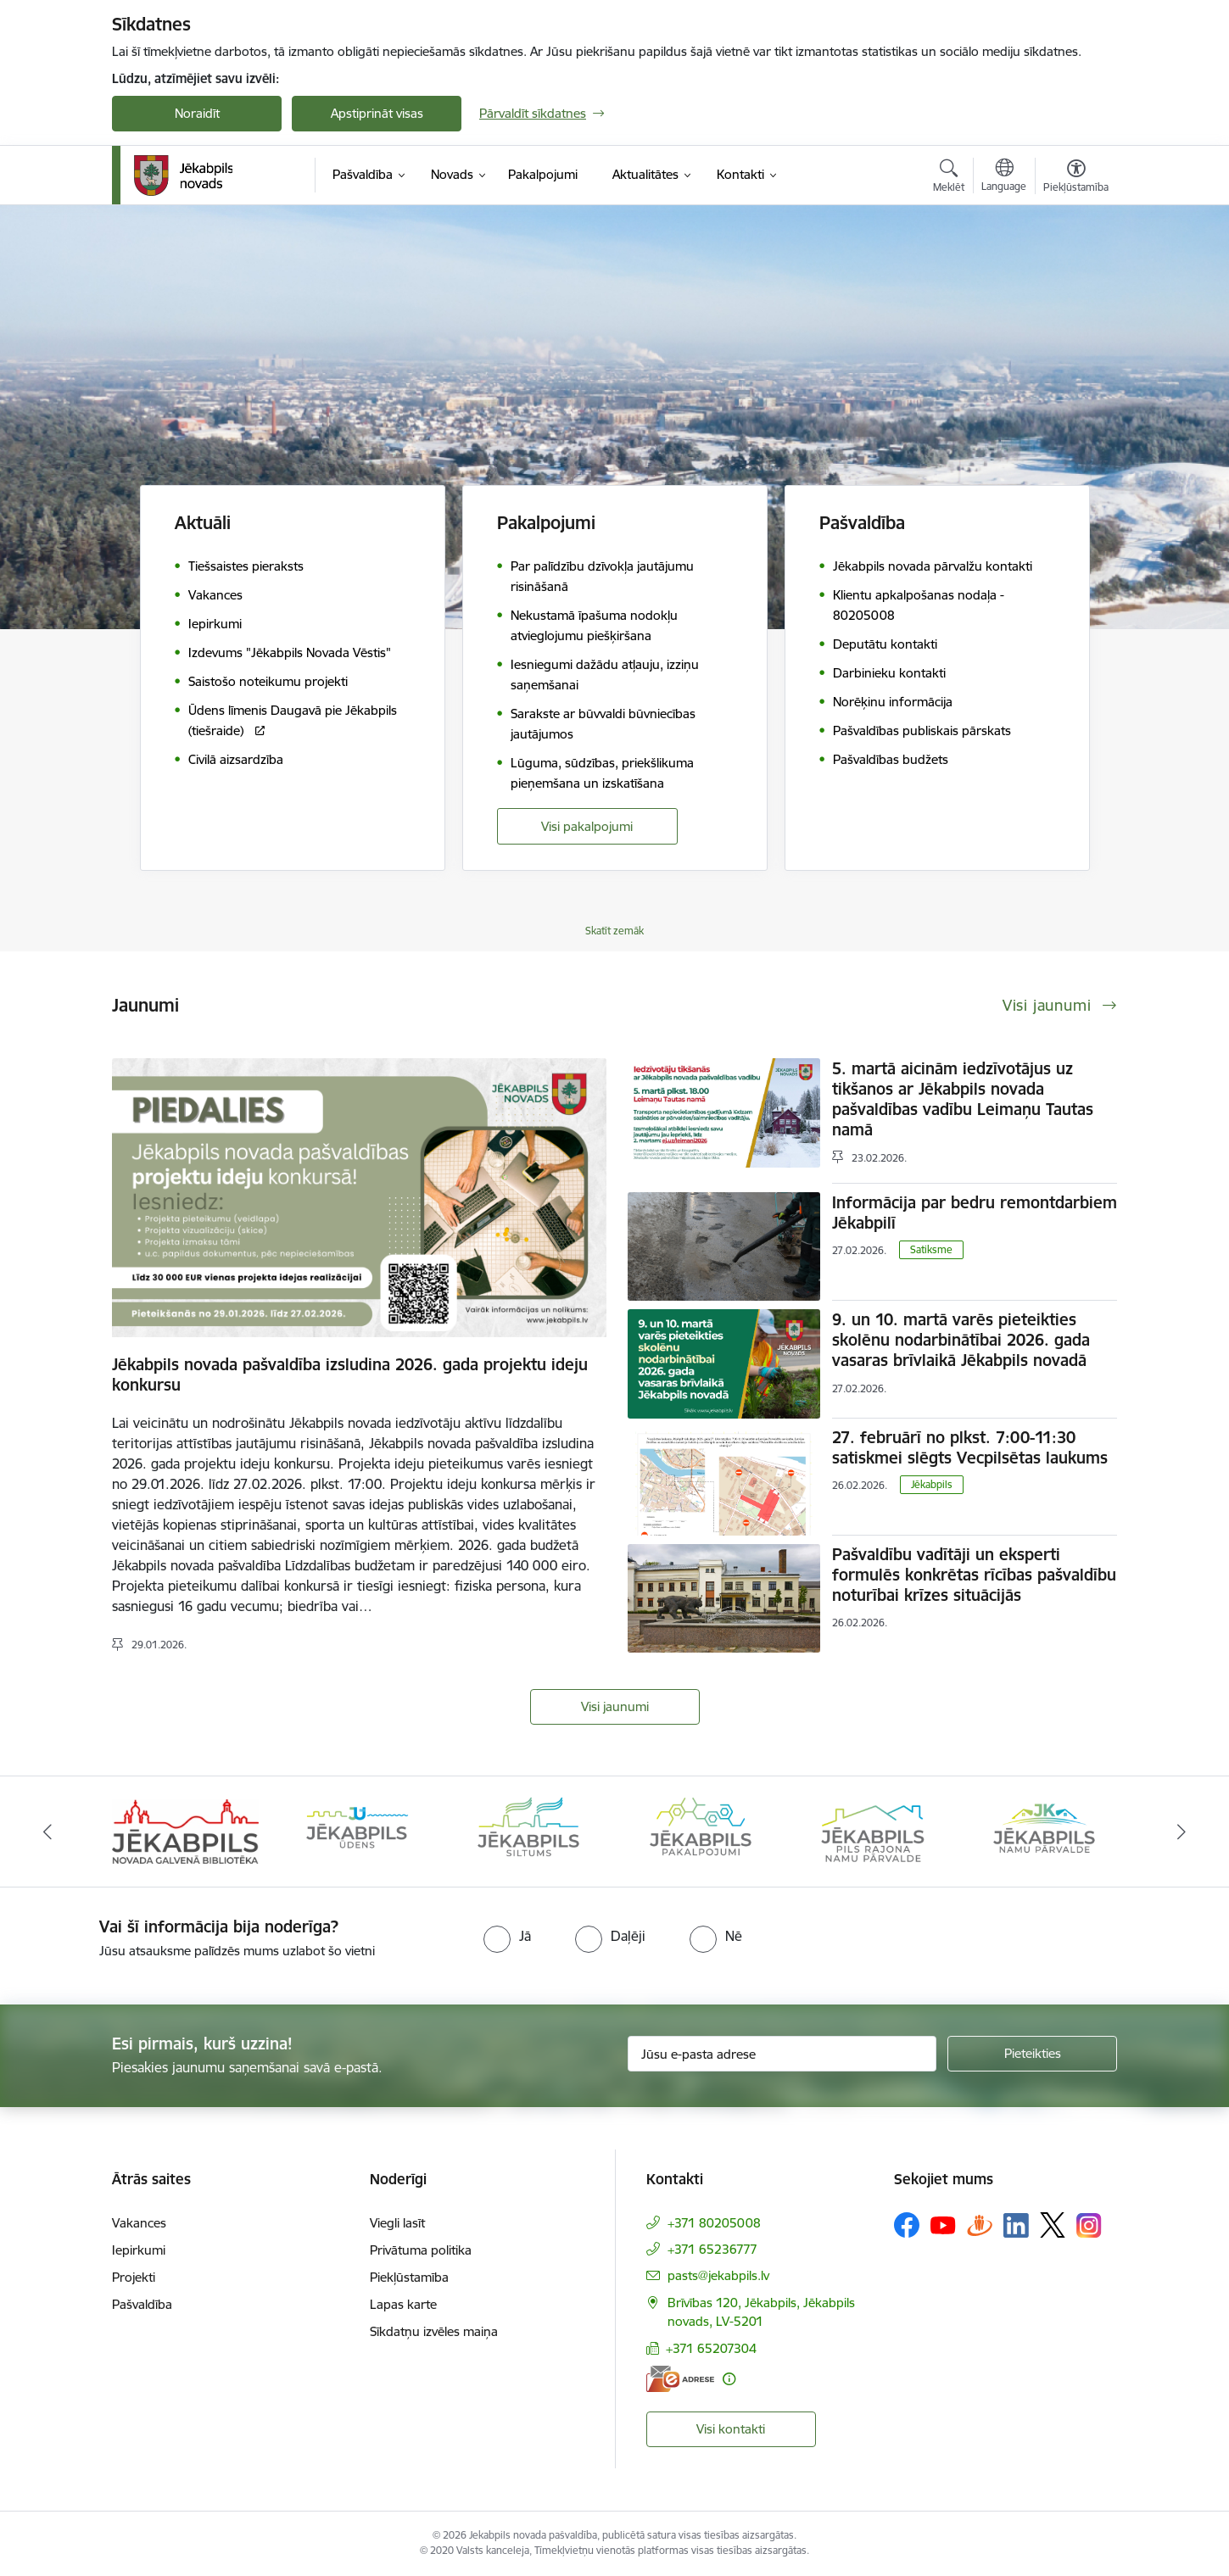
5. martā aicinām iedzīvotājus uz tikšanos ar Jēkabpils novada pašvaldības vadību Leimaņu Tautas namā (962, 1099)
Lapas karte (403, 2304)
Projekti (133, 2277)
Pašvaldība (142, 2304)
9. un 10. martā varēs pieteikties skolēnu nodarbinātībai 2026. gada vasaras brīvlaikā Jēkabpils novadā (961, 1339)
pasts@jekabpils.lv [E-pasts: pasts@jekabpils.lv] (718, 2275)
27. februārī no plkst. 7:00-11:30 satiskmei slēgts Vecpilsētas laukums (970, 1447)
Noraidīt (197, 113)
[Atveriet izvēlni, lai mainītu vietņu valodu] (1004, 177)
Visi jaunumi (615, 1706)
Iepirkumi (138, 2250)
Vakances (139, 2223)
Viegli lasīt (397, 2223)
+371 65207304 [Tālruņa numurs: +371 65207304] (711, 2348)
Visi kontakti (730, 2429)
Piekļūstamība (409, 2277)
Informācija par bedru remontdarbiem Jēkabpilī (974, 1212)
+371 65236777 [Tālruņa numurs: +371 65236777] (712, 2249)
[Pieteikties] (1032, 2053)
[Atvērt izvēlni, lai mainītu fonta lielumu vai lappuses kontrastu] (1076, 178)
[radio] (507, 1936)
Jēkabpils (931, 1484)
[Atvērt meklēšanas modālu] (949, 178)
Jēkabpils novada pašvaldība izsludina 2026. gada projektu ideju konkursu (350, 1374)
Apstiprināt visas (377, 113)
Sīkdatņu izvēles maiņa (434, 2331)
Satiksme (931, 1249)
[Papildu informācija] (729, 2378)
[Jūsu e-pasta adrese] (782, 2053)
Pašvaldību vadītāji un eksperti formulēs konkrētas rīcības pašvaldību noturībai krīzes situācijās (974, 1574)
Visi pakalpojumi (587, 826)
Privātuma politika (421, 2250)
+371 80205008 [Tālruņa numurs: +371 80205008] (714, 2223)
